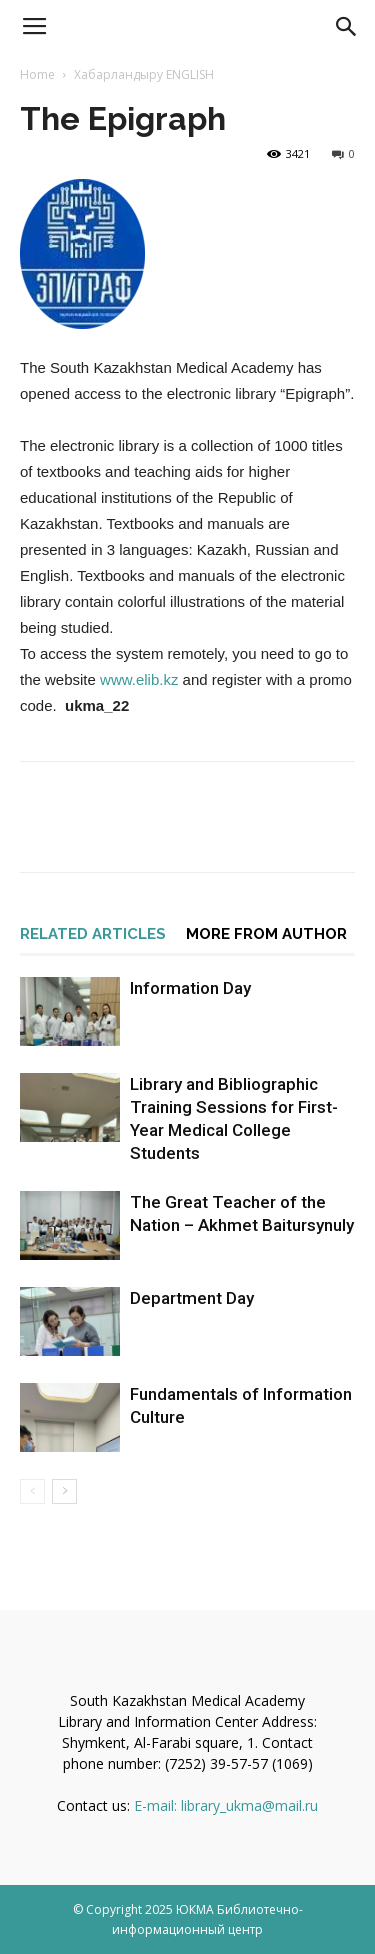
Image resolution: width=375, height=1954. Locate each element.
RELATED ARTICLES (93, 934)
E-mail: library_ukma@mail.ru (226, 1805)
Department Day (192, 1298)
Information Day (190, 988)
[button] (347, 27)
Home (37, 74)
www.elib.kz (139, 679)
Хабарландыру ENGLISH (144, 74)
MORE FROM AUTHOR (266, 934)
